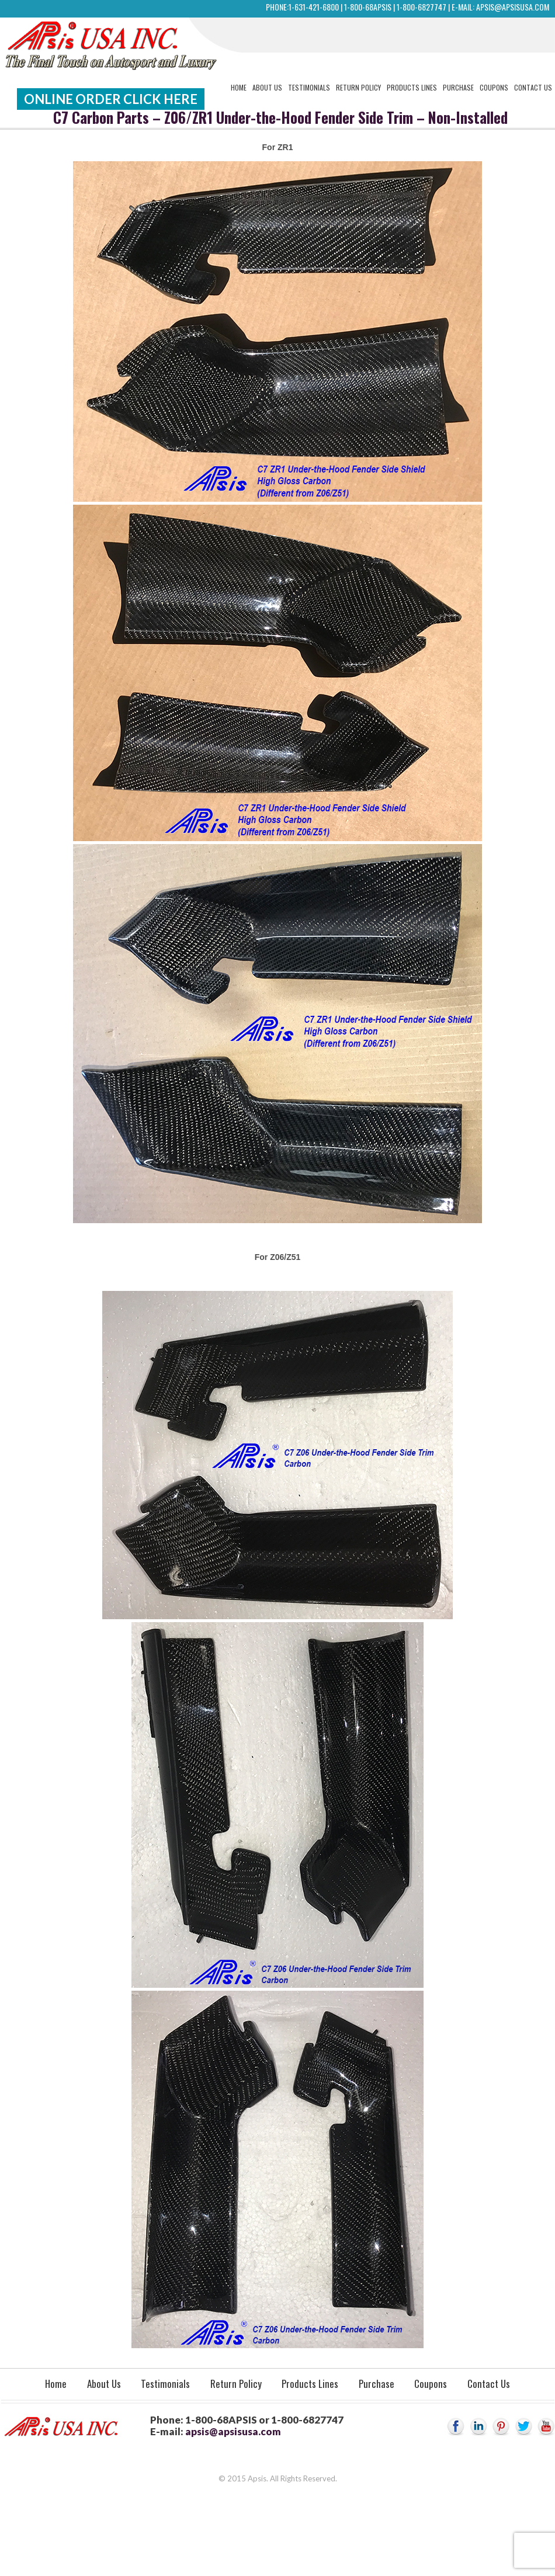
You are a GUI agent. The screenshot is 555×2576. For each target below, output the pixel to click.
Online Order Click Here (110, 99)
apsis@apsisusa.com (512, 7)
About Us (267, 87)
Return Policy (358, 87)
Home (239, 87)
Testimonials (309, 87)
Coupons (494, 87)
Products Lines (412, 87)
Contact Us (533, 87)
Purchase (458, 87)
